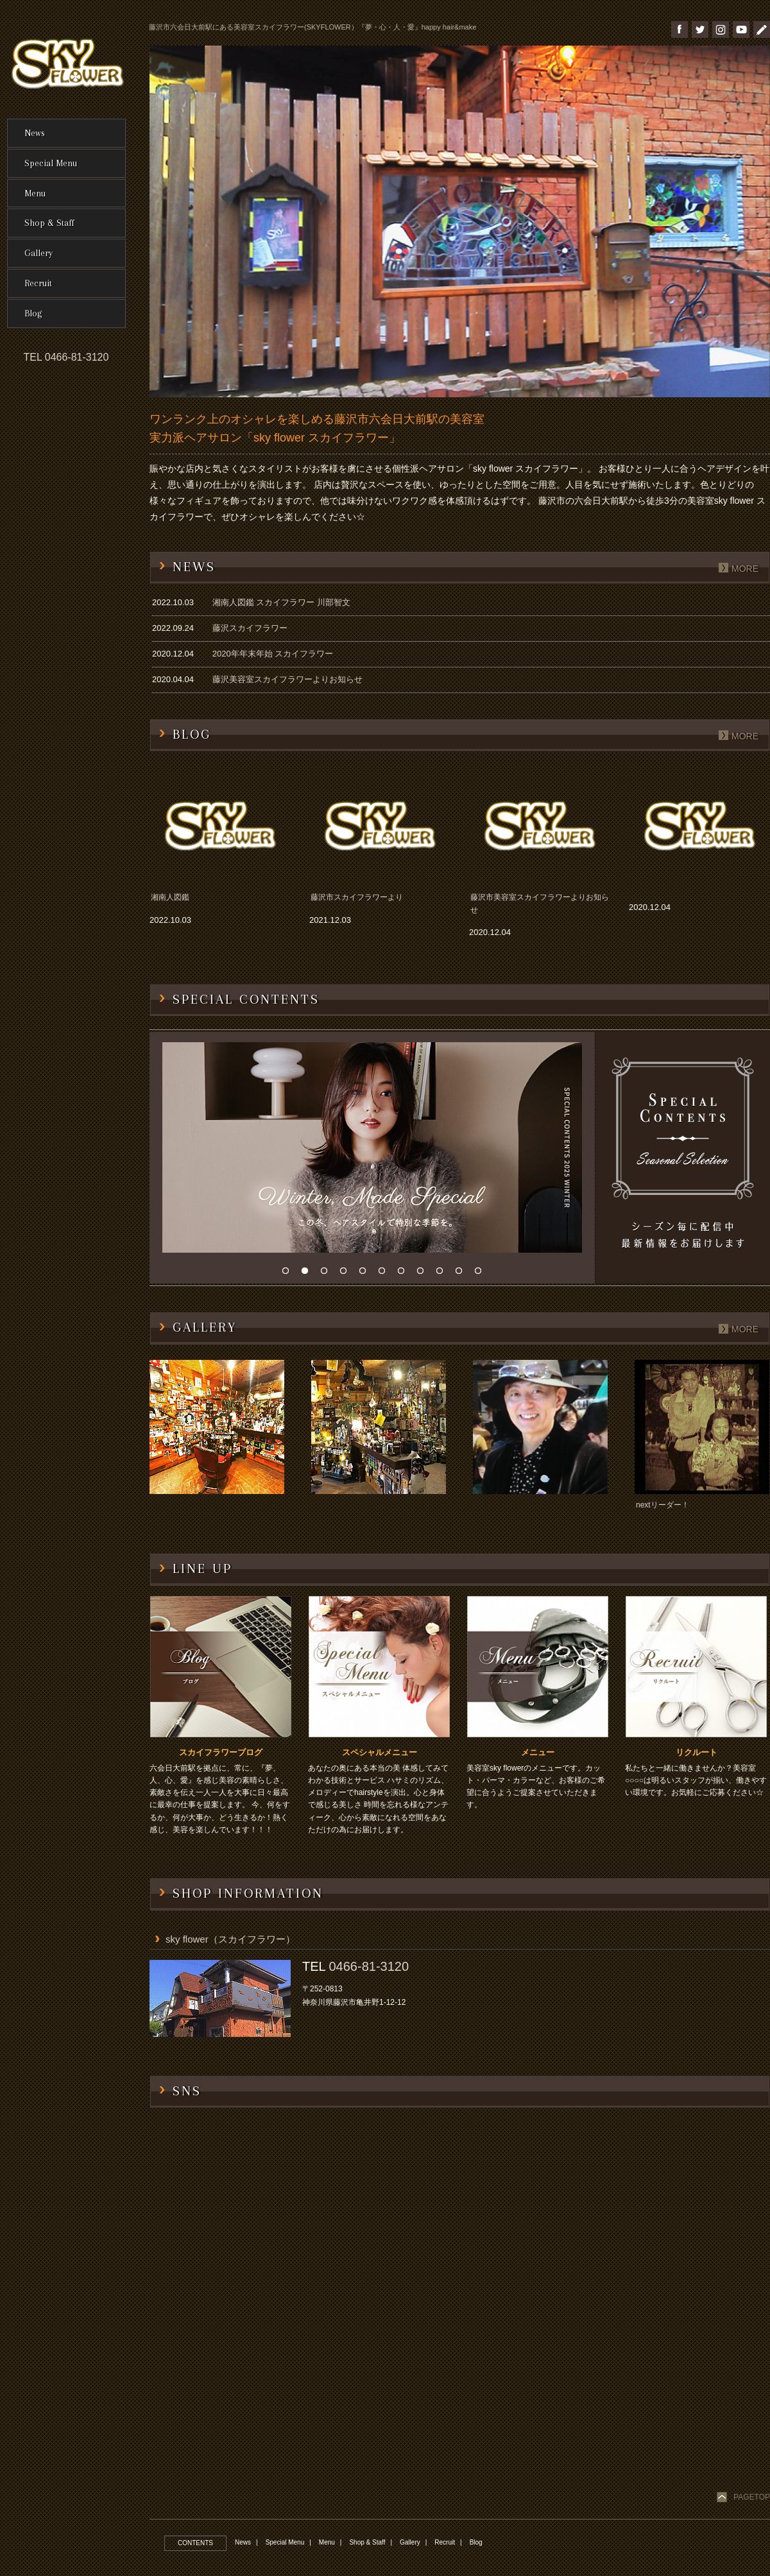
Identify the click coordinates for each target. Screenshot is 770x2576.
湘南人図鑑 (170, 897)
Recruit (444, 2542)
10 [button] (462, 1273)
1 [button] (288, 1273)
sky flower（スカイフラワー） (230, 1939)
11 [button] (481, 1273)
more (745, 568)
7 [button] (404, 1273)
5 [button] (365, 1273)
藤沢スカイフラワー (249, 628)
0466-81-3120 (369, 1966)
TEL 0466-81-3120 (66, 357)
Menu (327, 2542)
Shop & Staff (367, 2542)
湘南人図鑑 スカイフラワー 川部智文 (281, 602)
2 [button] (308, 1273)
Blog (476, 2542)
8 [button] (423, 1273)
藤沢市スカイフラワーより (357, 897)
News (243, 2542)
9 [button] (442, 1273)
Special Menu (285, 2542)
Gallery (410, 2542)
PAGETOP (751, 2497)
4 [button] (346, 1273)
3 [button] (327, 1273)
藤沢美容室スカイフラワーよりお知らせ (287, 679)
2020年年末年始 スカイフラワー (273, 653)
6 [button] (385, 1273)
